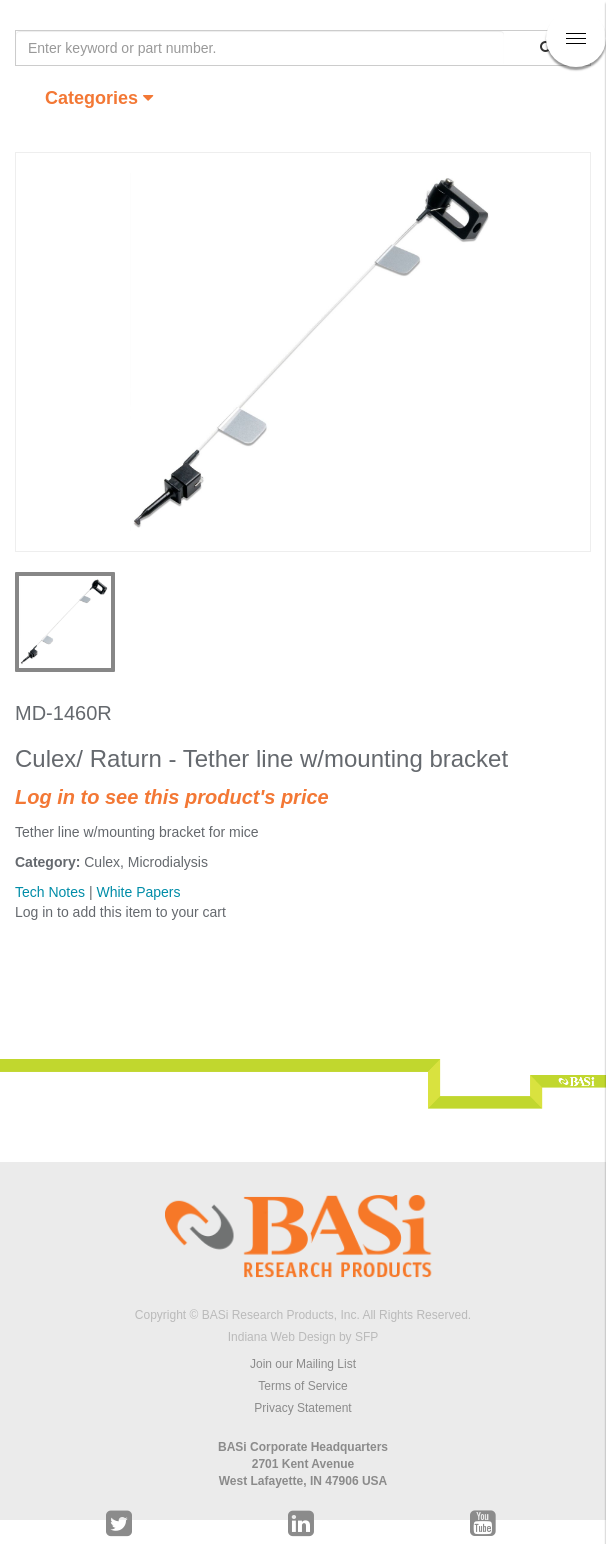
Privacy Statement (302, 1408)
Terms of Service (302, 1386)
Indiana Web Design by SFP (303, 1337)
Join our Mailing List (303, 1364)
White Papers (138, 892)
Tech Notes (50, 892)
